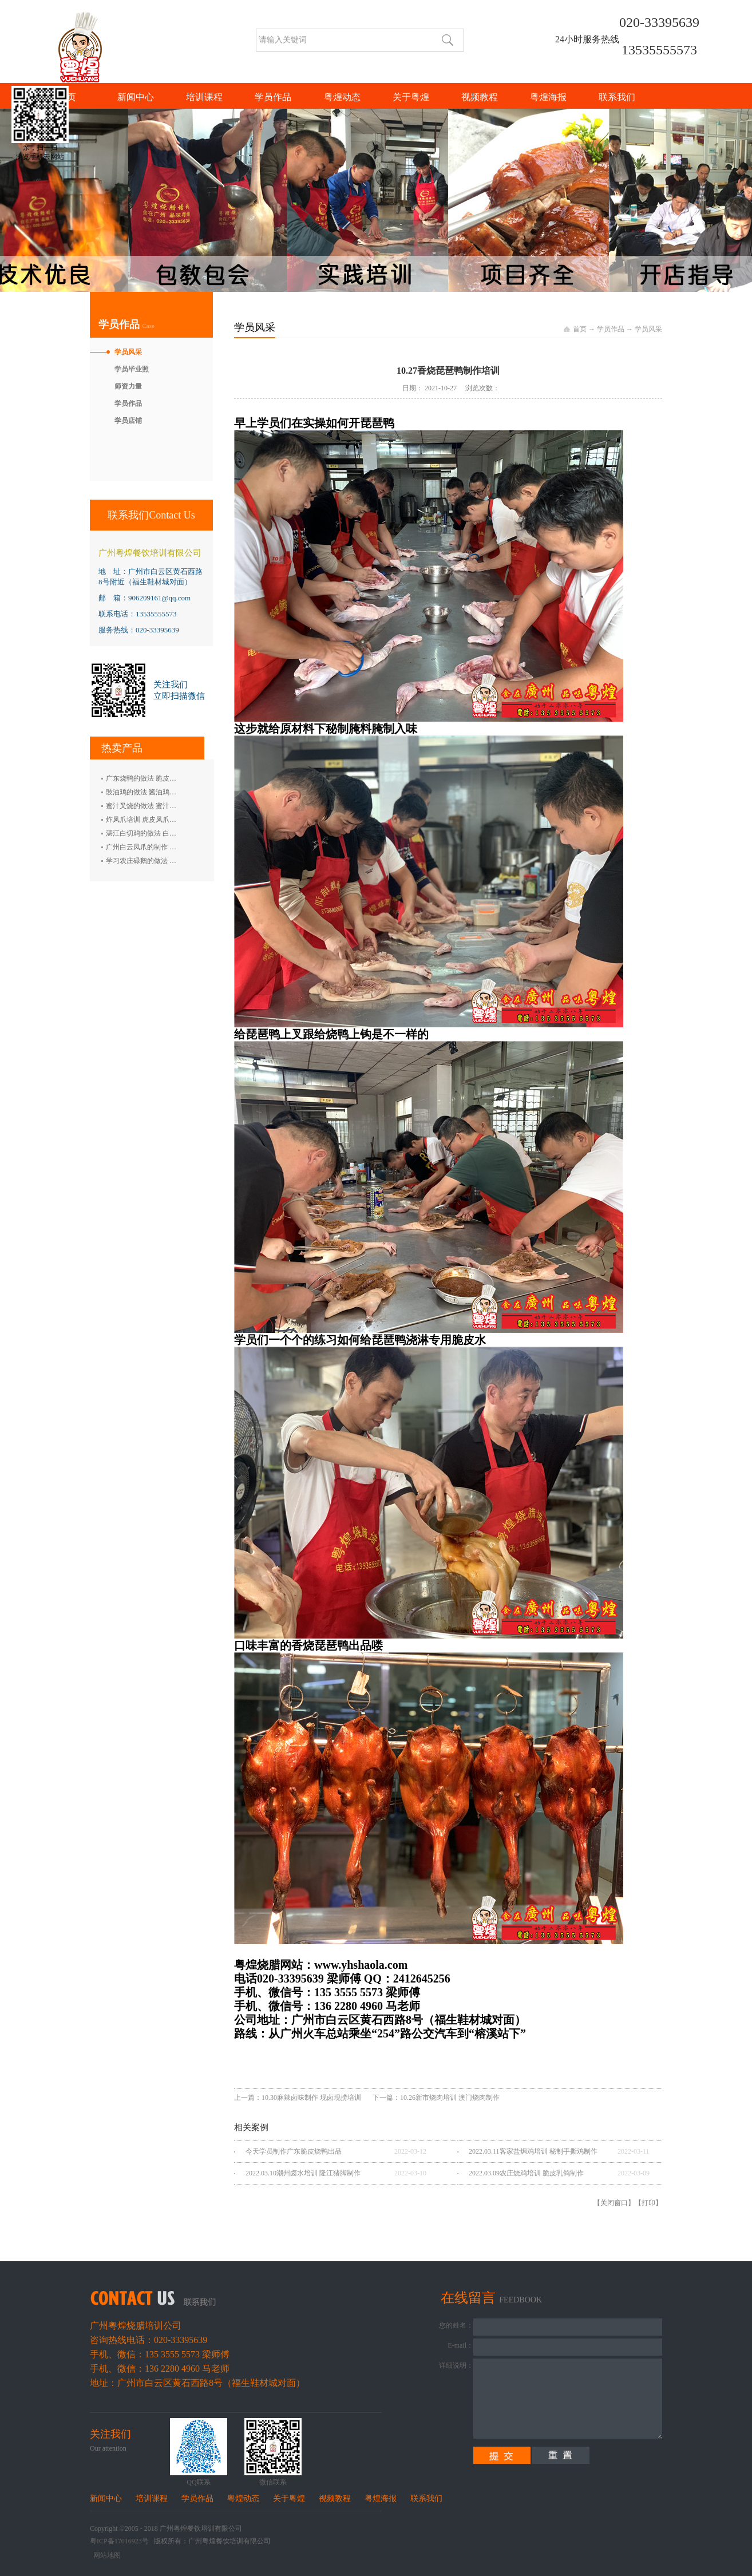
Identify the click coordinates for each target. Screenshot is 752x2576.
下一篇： (436, 2098)
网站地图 (105, 2555)
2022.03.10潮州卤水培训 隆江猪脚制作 (303, 2173)
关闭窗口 (614, 2203)
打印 (648, 2203)
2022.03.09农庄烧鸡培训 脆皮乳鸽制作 (526, 2173)
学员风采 (648, 329)
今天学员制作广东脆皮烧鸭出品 (294, 2151)
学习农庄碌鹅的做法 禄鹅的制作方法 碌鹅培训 (176, 861)
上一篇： (297, 2098)
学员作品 (610, 329)
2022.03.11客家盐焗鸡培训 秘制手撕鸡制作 (533, 2151)
